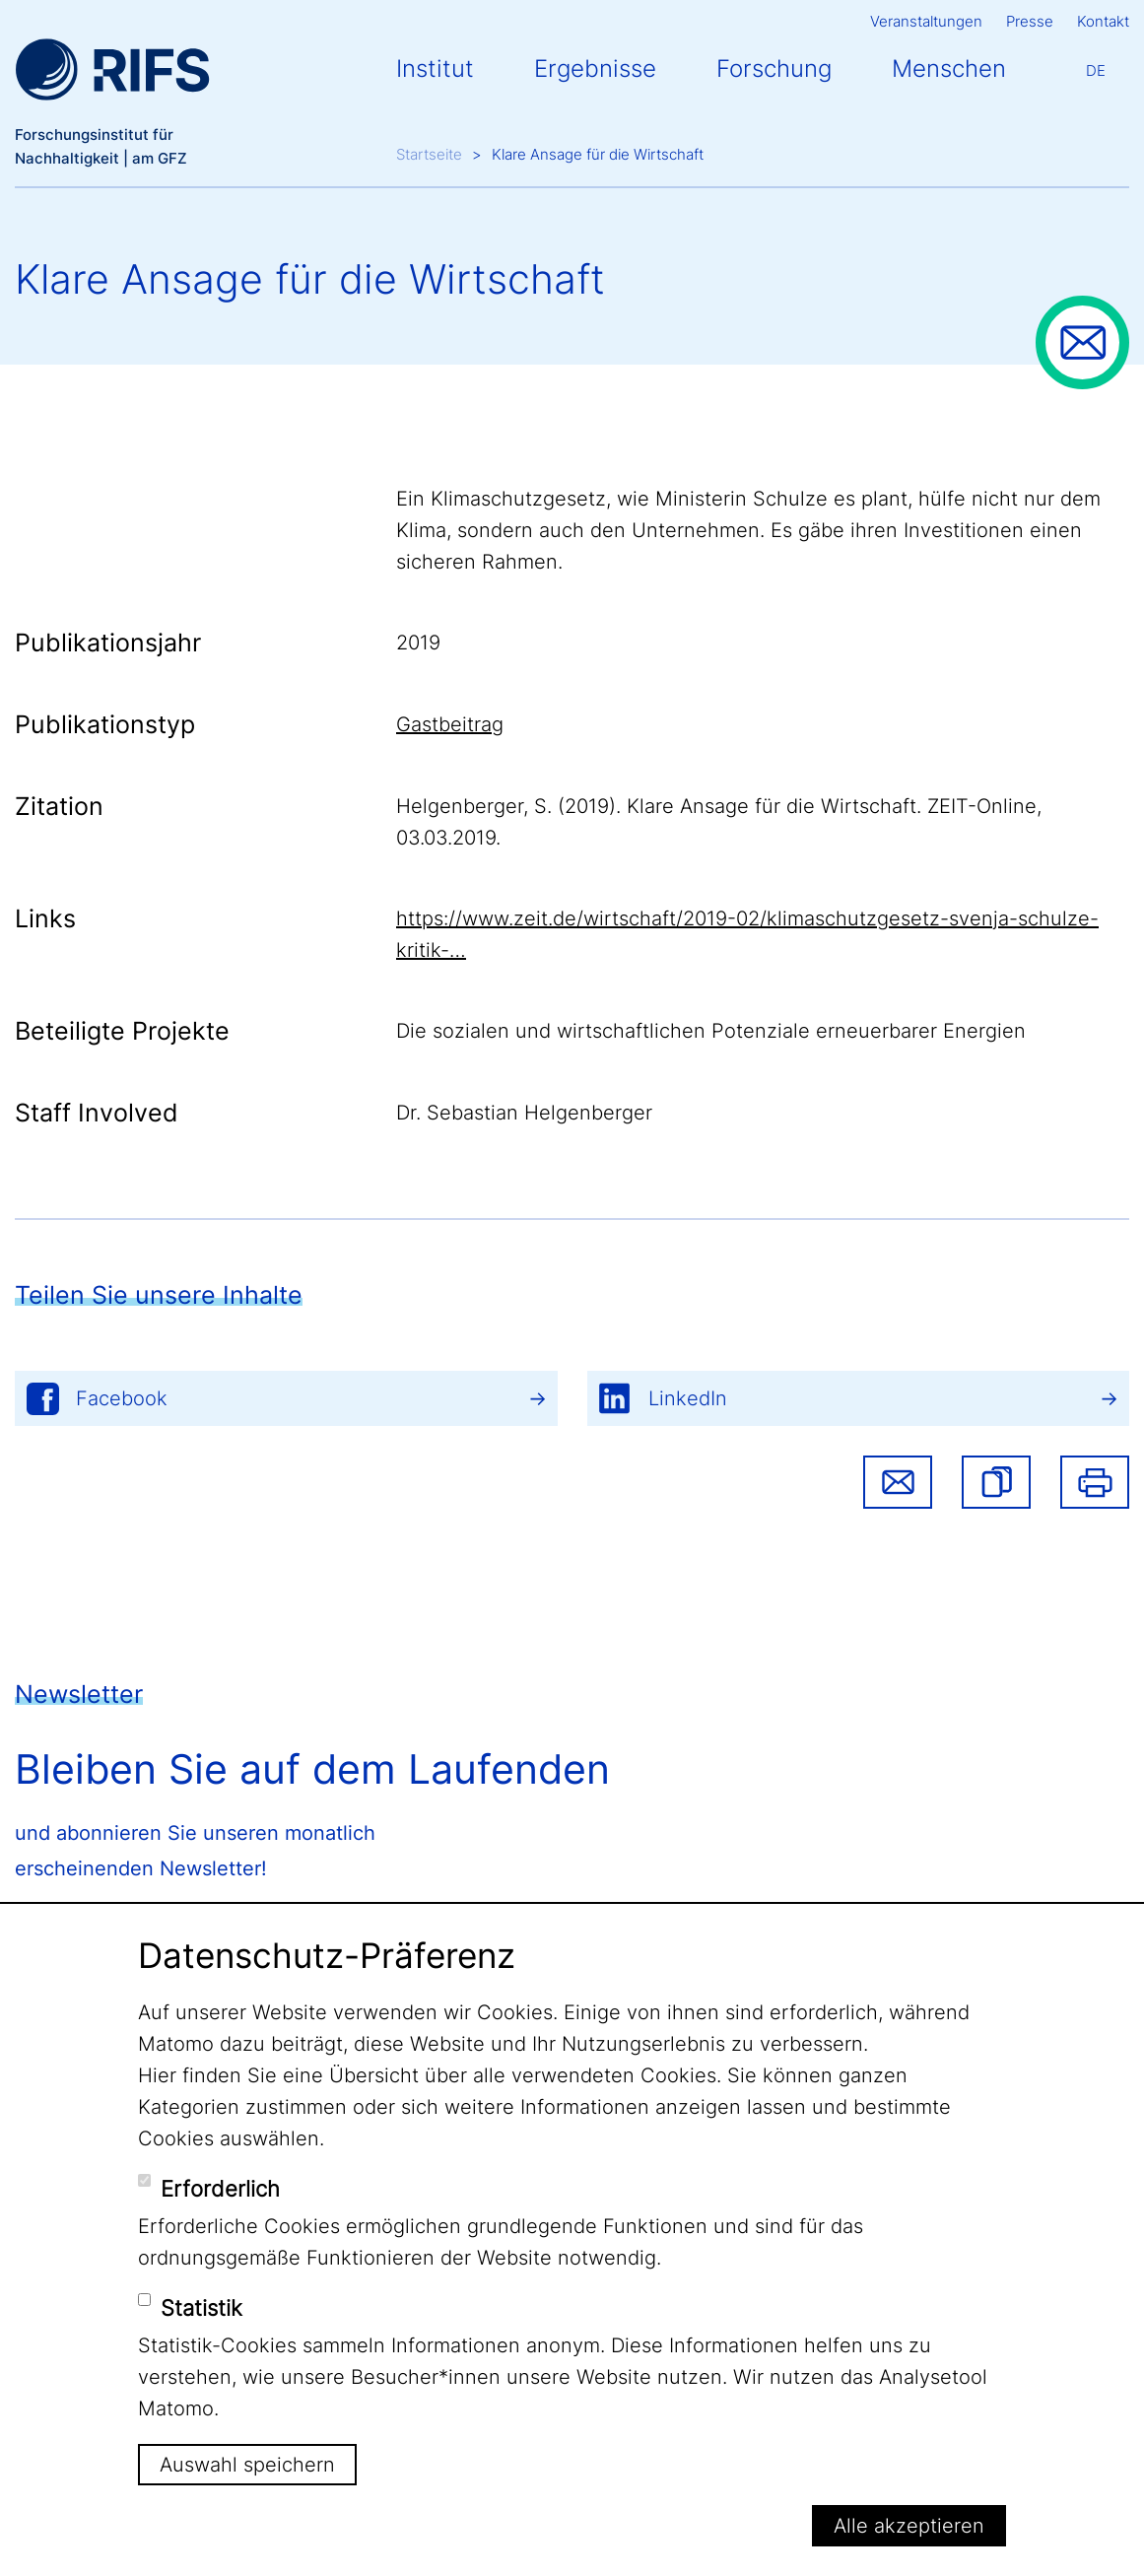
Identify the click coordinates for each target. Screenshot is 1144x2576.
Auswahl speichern (247, 2464)
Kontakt (1103, 21)
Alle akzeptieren (909, 2526)
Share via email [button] (897, 1482)
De (1096, 70)
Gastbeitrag (450, 724)
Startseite (429, 154)
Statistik (201, 2308)
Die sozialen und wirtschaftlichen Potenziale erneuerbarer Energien (711, 1031)
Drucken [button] (1094, 1482)
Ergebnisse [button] (595, 68)
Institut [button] (435, 68)
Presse (1029, 21)
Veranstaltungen (926, 21)
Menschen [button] (949, 68)
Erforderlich (220, 2189)
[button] (996, 1482)
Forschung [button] (774, 68)
